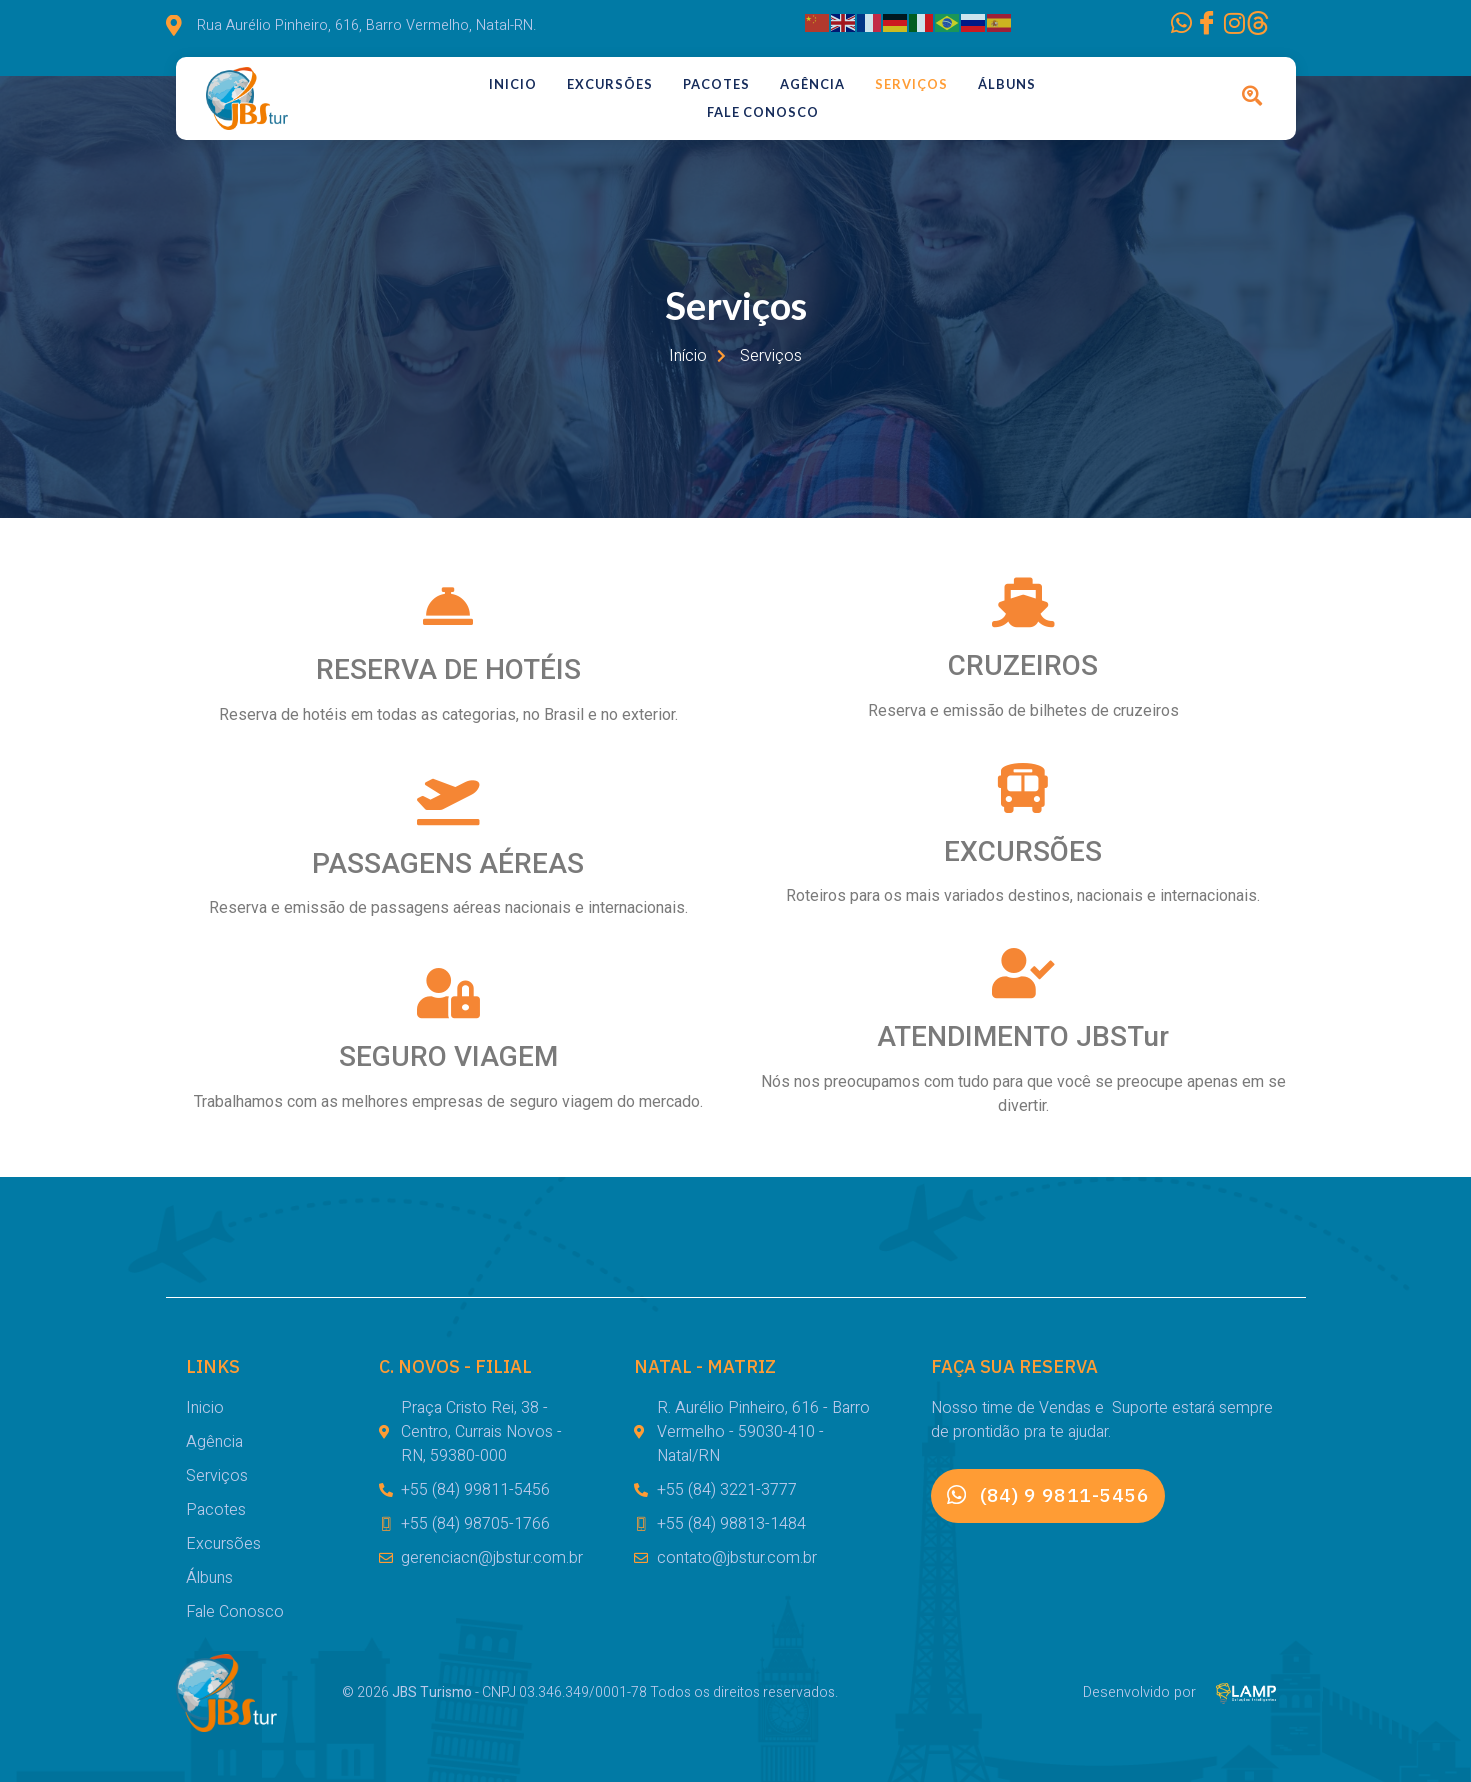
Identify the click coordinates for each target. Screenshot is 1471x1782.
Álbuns (1007, 84)
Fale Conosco (763, 112)
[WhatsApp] (1087, 26)
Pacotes (716, 84)
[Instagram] (1195, 26)
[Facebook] (1141, 26)
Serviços (911, 84)
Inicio (513, 84)
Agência (812, 84)
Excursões (610, 84)
